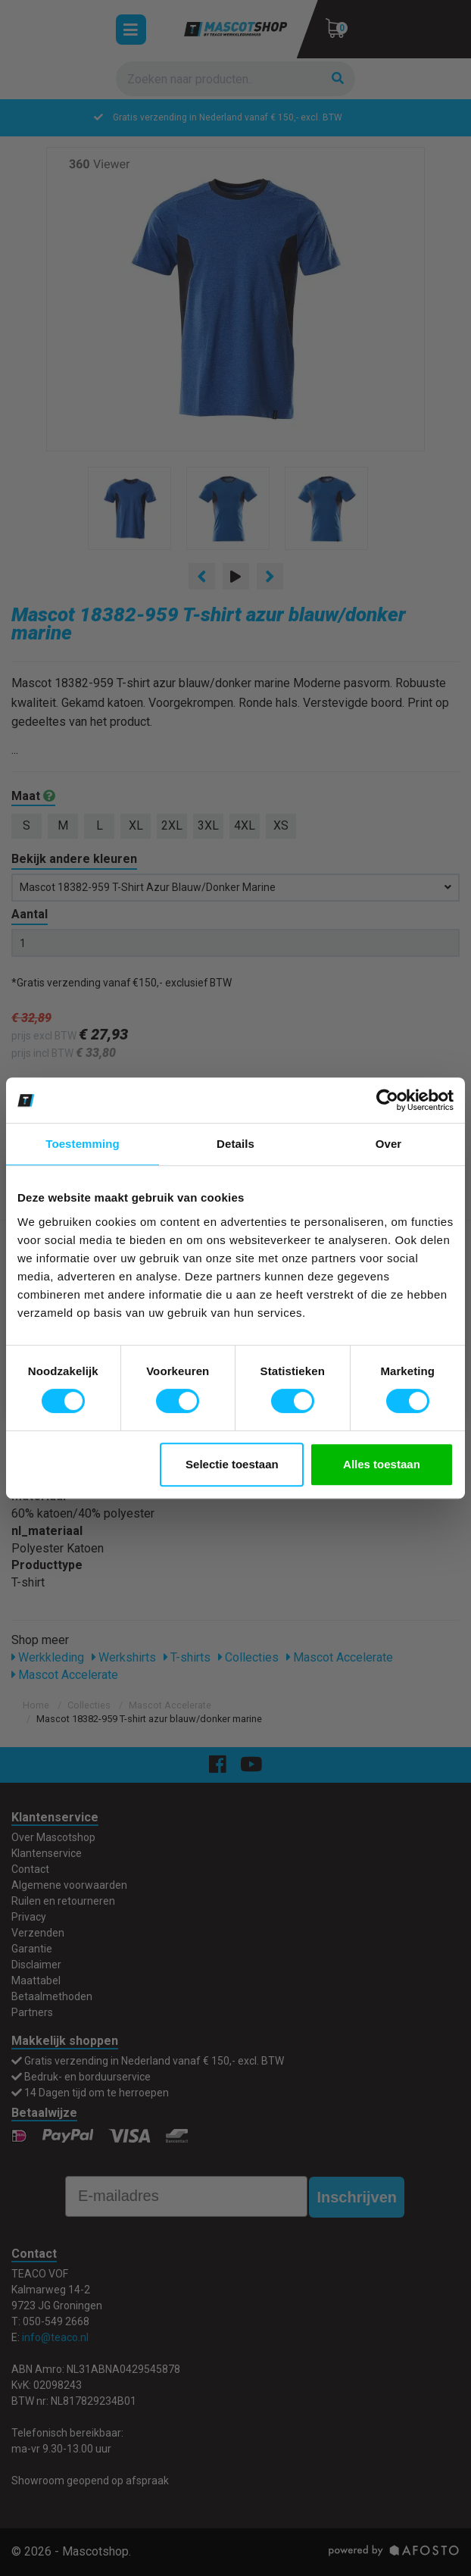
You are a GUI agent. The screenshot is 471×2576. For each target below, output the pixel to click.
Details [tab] (235, 1143)
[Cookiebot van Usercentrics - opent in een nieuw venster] (387, 1100)
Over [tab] (389, 1143)
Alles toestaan (381, 1464)
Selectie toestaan (232, 1464)
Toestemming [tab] (82, 1143)
